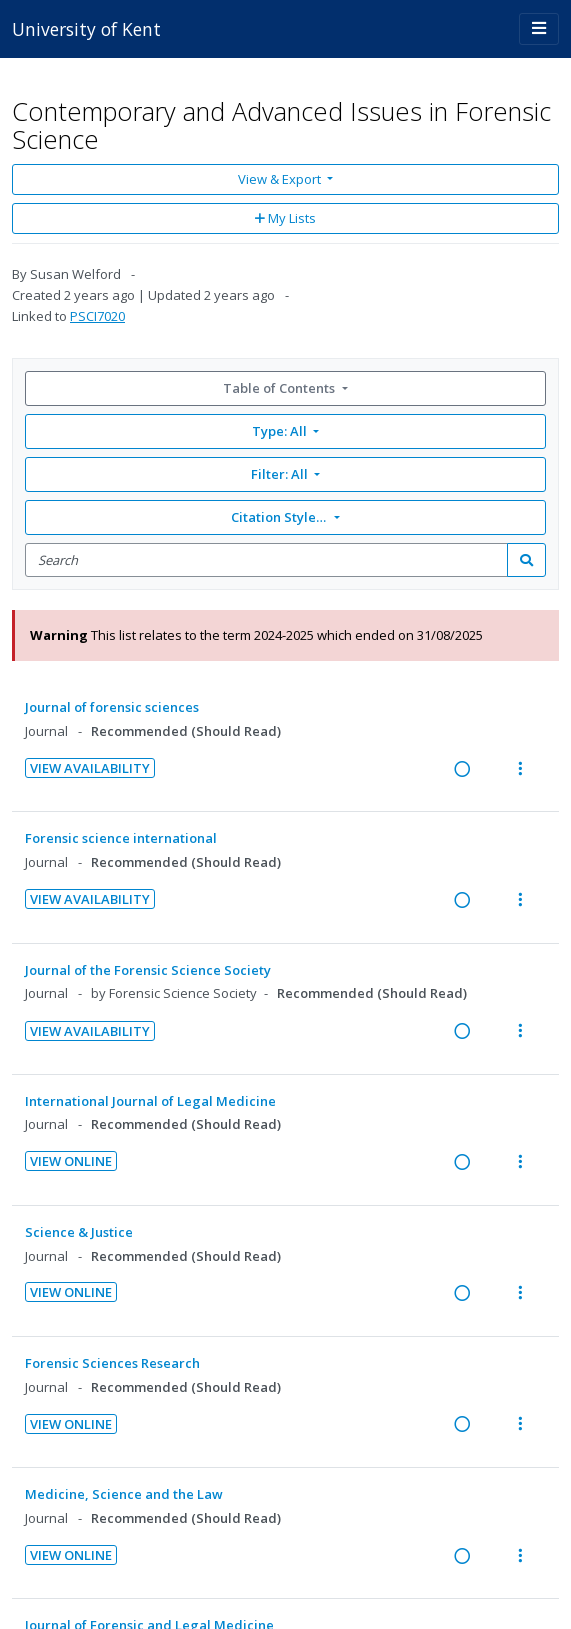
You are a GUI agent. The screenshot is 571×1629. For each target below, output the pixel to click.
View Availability (90, 768)
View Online (71, 1161)
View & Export (281, 179)
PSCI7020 (97, 316)
